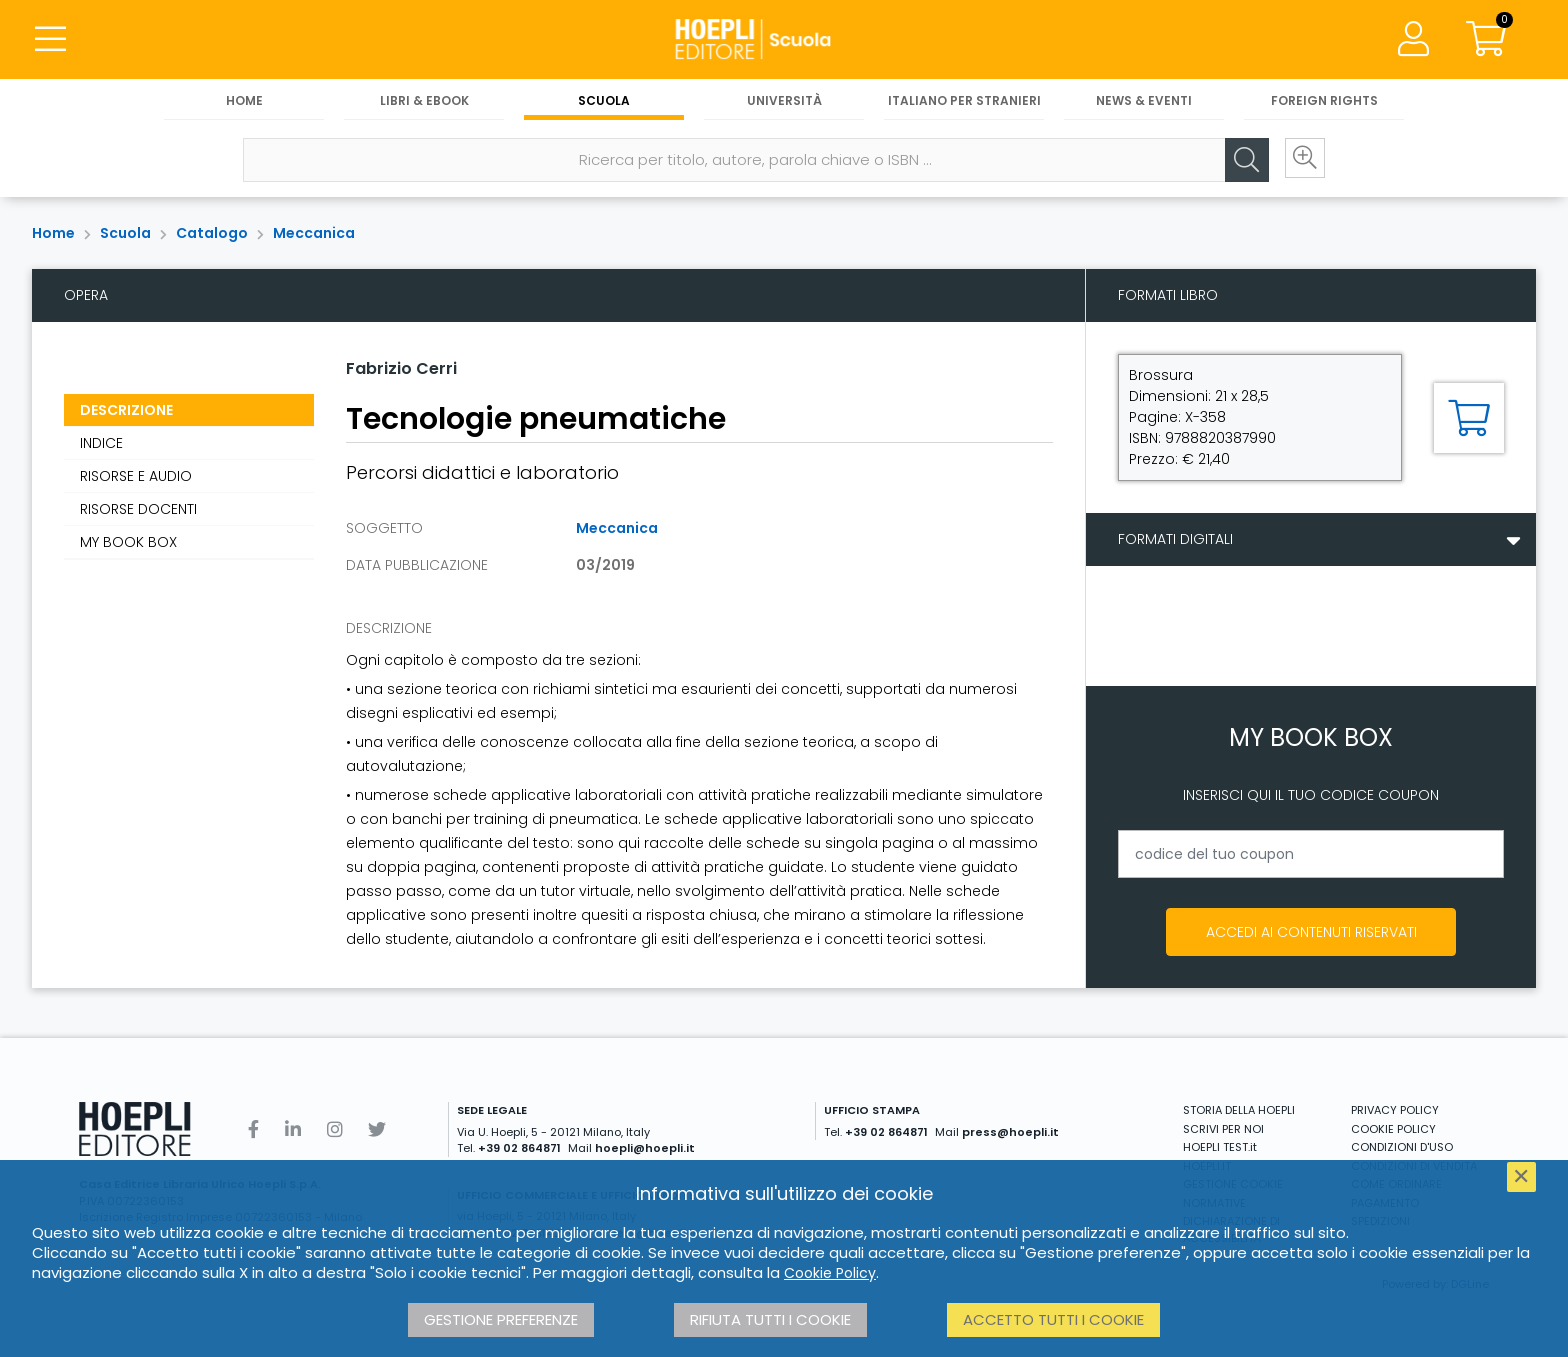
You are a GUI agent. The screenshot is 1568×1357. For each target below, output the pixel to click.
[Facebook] (253, 1129)
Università (784, 101)
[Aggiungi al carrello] (1469, 418)
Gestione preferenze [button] (501, 1319)
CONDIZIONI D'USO (1402, 1147)
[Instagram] (335, 1129)
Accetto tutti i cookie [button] (1053, 1319)
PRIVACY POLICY (1395, 1110)
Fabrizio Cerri (401, 368)
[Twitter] (377, 1129)
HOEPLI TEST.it (1220, 1147)
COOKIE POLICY (1393, 1129)
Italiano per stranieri (964, 101)
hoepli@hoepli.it (645, 1148)
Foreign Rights (1324, 101)
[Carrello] (1486, 40)
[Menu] (50, 40)
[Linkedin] (293, 1129)
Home (244, 101)
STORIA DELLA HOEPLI (1239, 1110)
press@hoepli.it (1010, 1132)
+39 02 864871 (519, 1148)
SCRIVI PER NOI (1223, 1129)
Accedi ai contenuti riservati (1311, 932)
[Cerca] (1242, 161)
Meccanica (314, 233)
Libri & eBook (424, 101)
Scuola (604, 101)
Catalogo (212, 233)
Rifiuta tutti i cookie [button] (770, 1319)
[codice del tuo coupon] (1311, 854)
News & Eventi (1144, 101)
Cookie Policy (830, 1273)
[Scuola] (784, 40)
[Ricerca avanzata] (1302, 161)
